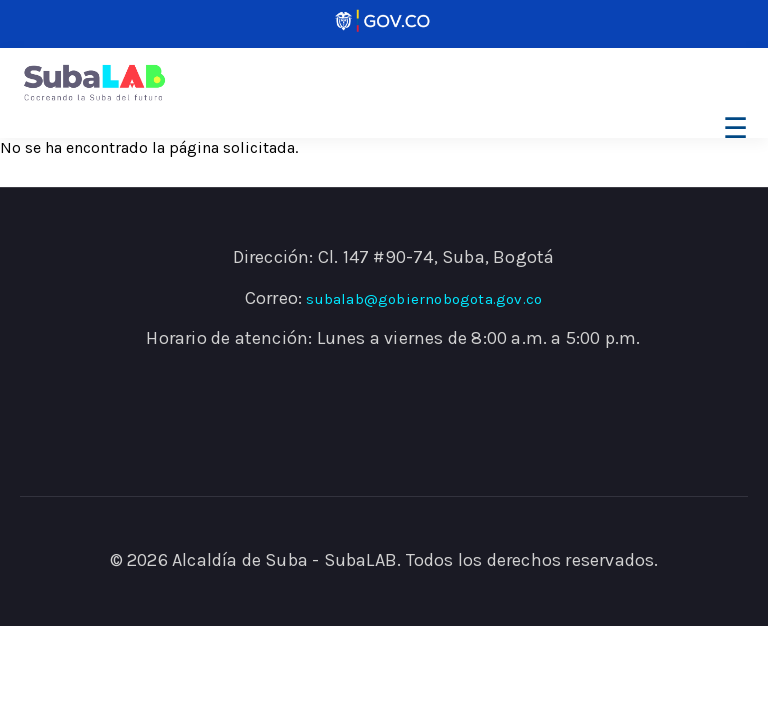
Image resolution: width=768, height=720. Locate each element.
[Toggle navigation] (732, 128)
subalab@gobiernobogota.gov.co (424, 299)
